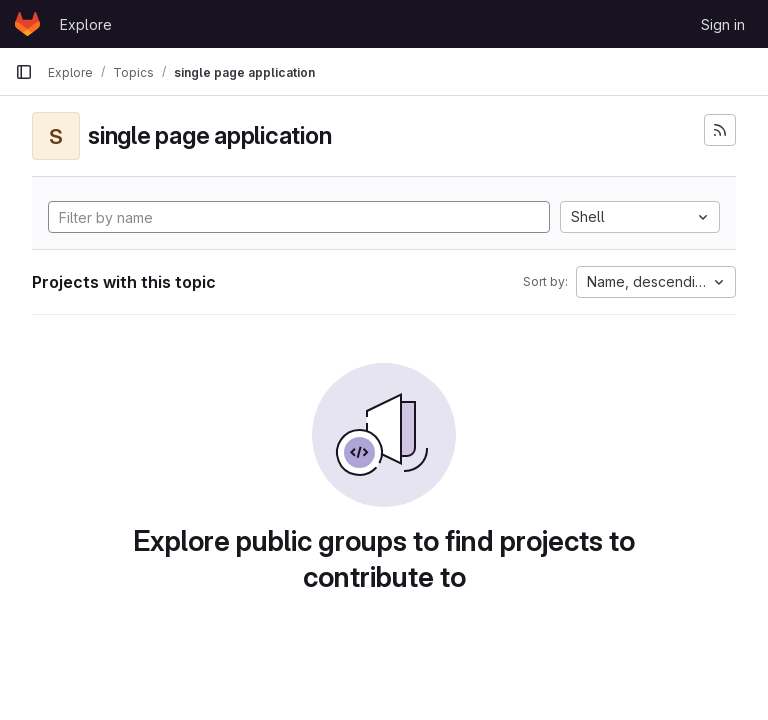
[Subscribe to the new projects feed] (720, 130)
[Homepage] (27, 24)
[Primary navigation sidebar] (24, 72)
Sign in (723, 24)
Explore (86, 24)
